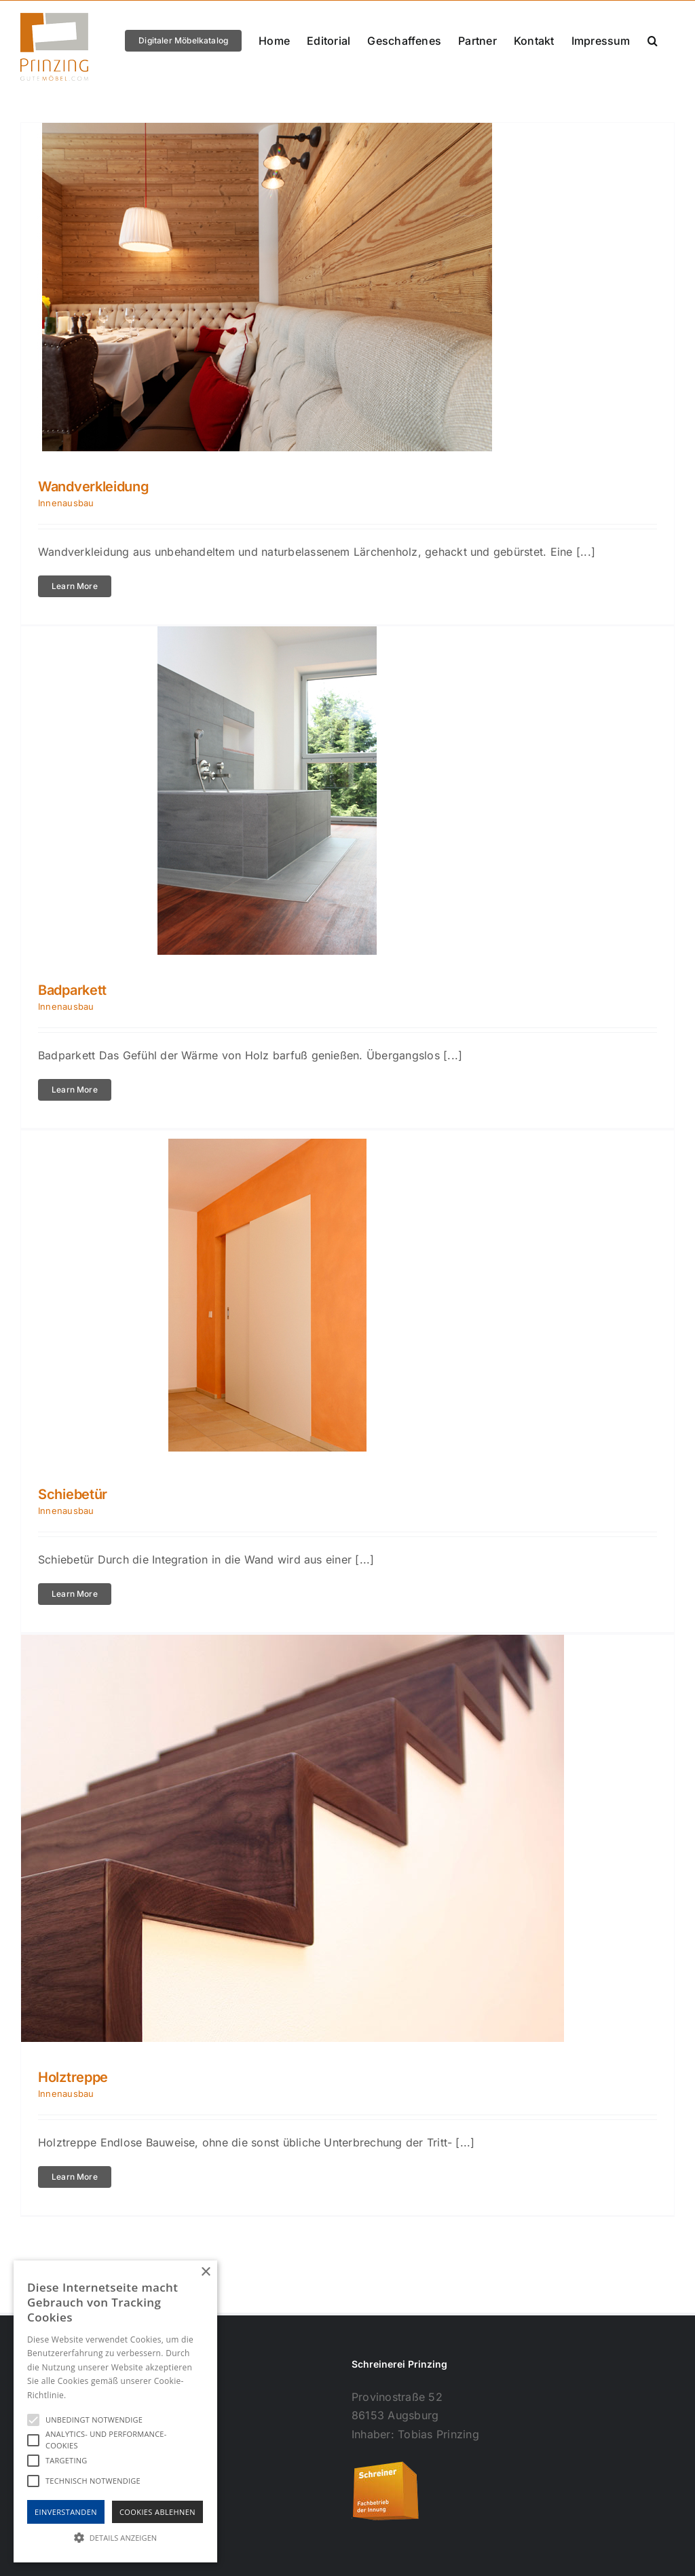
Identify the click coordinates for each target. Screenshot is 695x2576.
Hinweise (85, 2395)
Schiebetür (72, 1494)
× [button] (205, 2272)
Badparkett (72, 990)
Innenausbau (66, 502)
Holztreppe (73, 2077)
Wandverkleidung (93, 486)
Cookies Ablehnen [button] (157, 2512)
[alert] (115, 2411)
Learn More (75, 586)
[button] (652, 40)
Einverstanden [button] (66, 2512)
